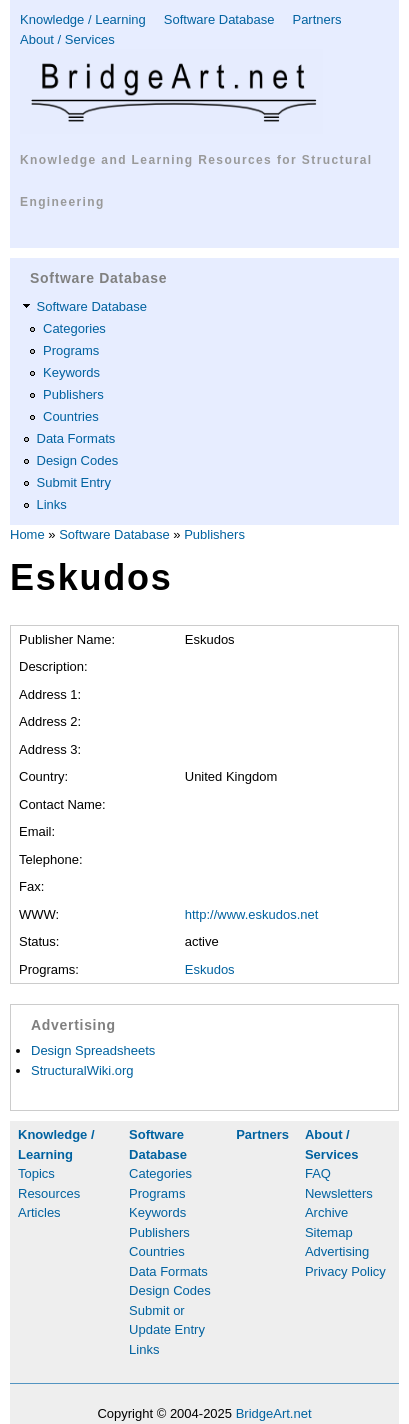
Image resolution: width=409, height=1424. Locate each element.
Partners (316, 19)
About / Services (67, 39)
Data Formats (76, 438)
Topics (36, 1173)
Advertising (337, 1251)
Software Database (219, 19)
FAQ (318, 1173)
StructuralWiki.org (82, 1070)
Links (52, 504)
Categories (74, 328)
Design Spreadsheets (93, 1050)
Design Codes (78, 460)
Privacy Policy (345, 1271)
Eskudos (210, 969)
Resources (49, 1193)
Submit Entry (74, 482)
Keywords (71, 372)
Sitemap (329, 1232)
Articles (39, 1212)
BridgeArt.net (274, 1413)
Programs (71, 350)
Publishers (73, 394)
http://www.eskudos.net (252, 914)
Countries (71, 416)
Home (27, 534)
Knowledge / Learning (83, 19)
